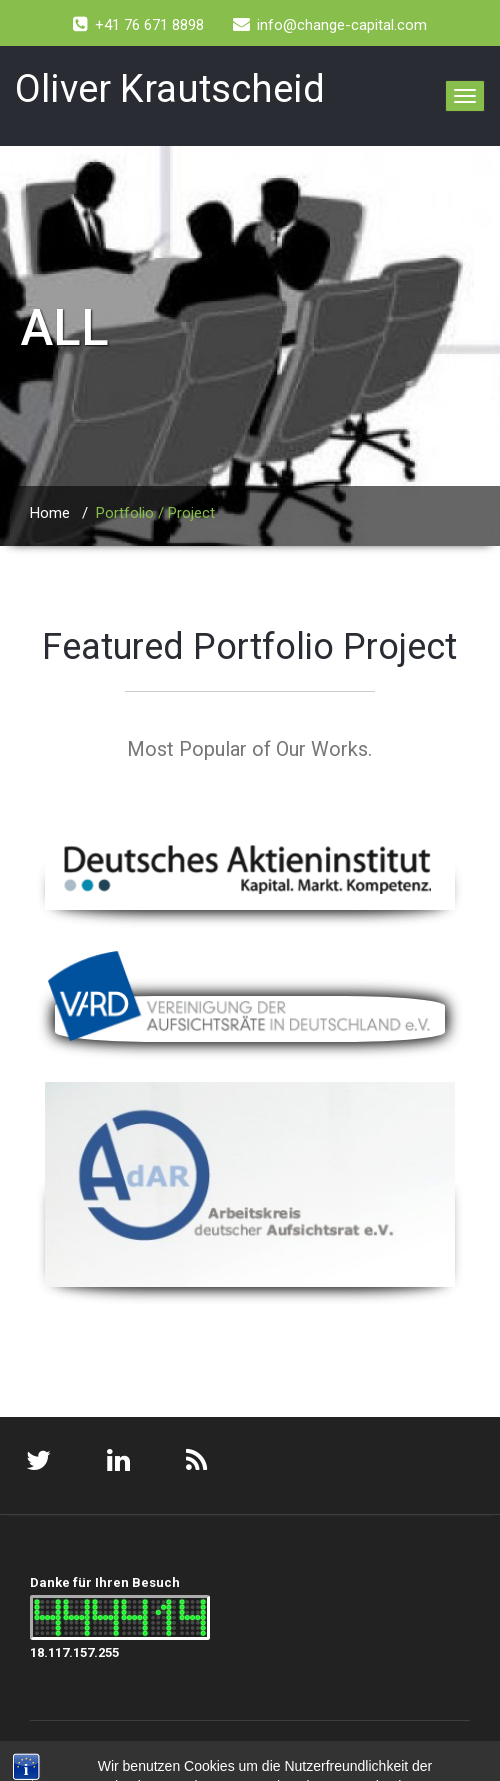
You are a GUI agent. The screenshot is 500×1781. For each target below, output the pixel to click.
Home (50, 513)
